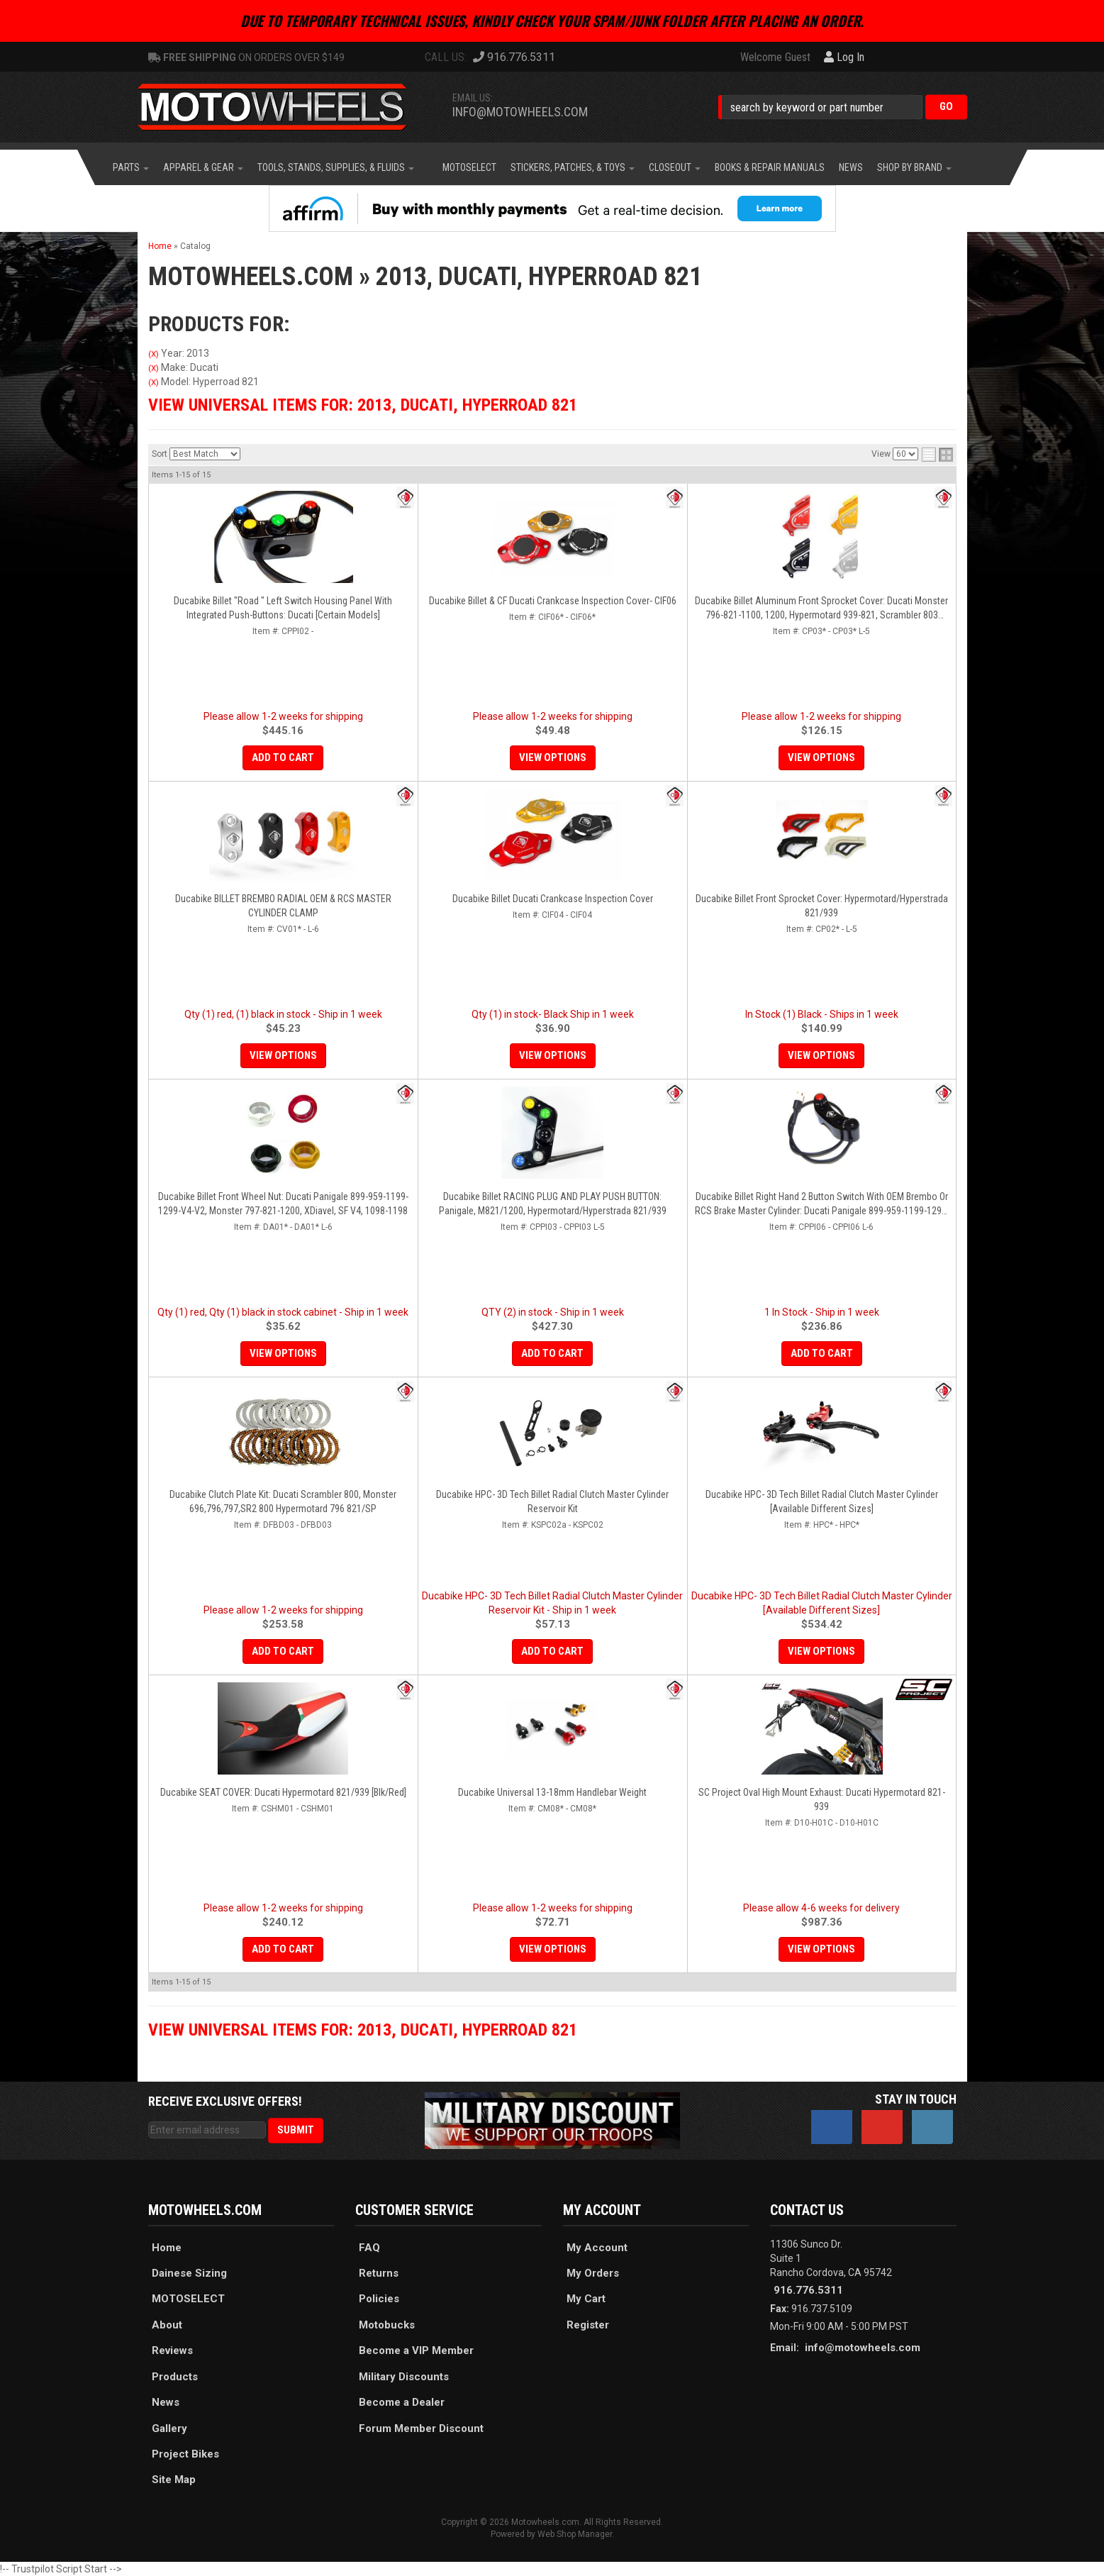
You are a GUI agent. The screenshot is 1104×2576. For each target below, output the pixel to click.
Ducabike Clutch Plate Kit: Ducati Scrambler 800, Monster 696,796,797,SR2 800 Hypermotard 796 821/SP (282, 1501)
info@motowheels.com (520, 111)
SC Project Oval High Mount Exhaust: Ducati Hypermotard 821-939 (821, 1799)
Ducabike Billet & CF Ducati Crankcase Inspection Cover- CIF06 (552, 600)
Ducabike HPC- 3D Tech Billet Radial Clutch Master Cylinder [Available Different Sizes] (822, 1501)
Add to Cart (283, 757)
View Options (552, 757)
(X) (153, 354)
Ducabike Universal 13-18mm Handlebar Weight (552, 1792)
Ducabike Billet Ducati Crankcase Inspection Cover (552, 898)
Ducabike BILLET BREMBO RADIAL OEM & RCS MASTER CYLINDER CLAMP (283, 905)
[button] (842, 106)
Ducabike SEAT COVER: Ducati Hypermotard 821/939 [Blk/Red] (283, 1792)
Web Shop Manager (574, 2534)
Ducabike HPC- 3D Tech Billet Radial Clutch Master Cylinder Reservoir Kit (552, 1501)
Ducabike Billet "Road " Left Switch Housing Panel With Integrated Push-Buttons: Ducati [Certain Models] (283, 608)
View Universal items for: (362, 405)
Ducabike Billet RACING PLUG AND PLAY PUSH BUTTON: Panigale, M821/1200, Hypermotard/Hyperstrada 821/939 (553, 1203)
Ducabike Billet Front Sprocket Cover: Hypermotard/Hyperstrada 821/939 (822, 905)
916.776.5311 (808, 2290)
